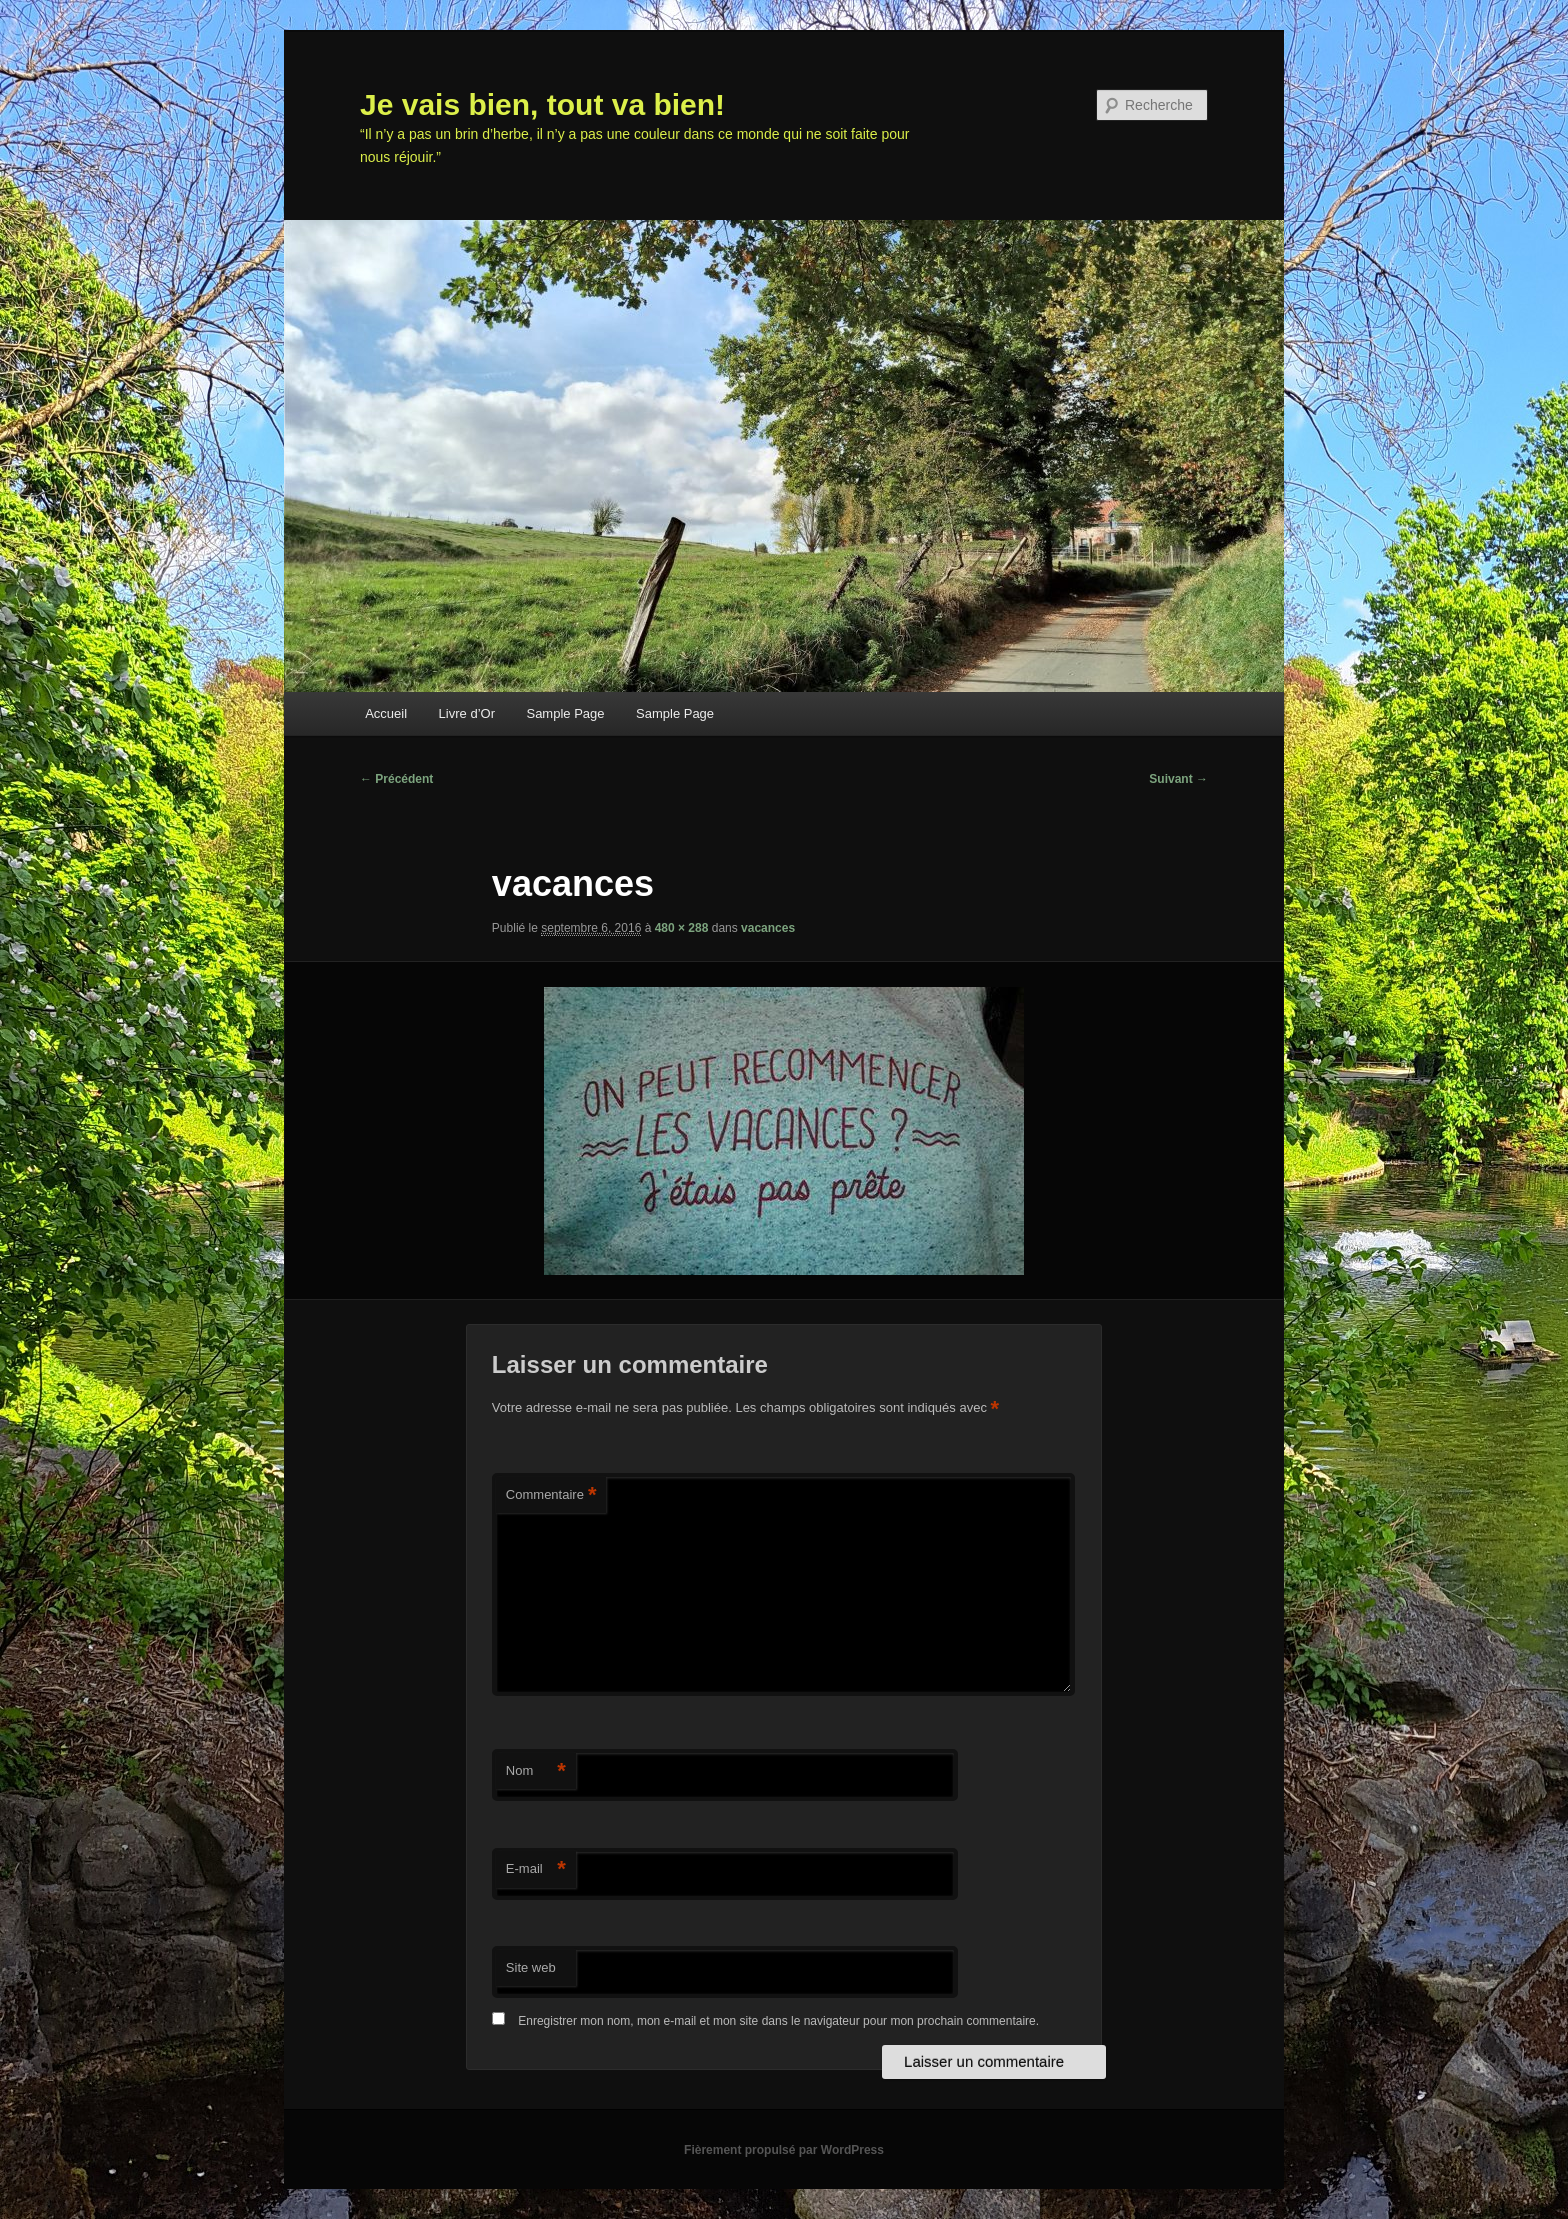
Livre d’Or (467, 713)
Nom (536, 1771)
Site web (531, 1967)
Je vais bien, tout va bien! (542, 104)
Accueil (386, 713)
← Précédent (396, 779)
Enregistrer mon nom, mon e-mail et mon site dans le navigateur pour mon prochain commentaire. (778, 2021)
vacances (768, 928)
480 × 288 (682, 928)
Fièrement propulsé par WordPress (784, 2150)
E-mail (536, 1869)
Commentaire (551, 1495)
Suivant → (1178, 779)
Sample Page (565, 713)
